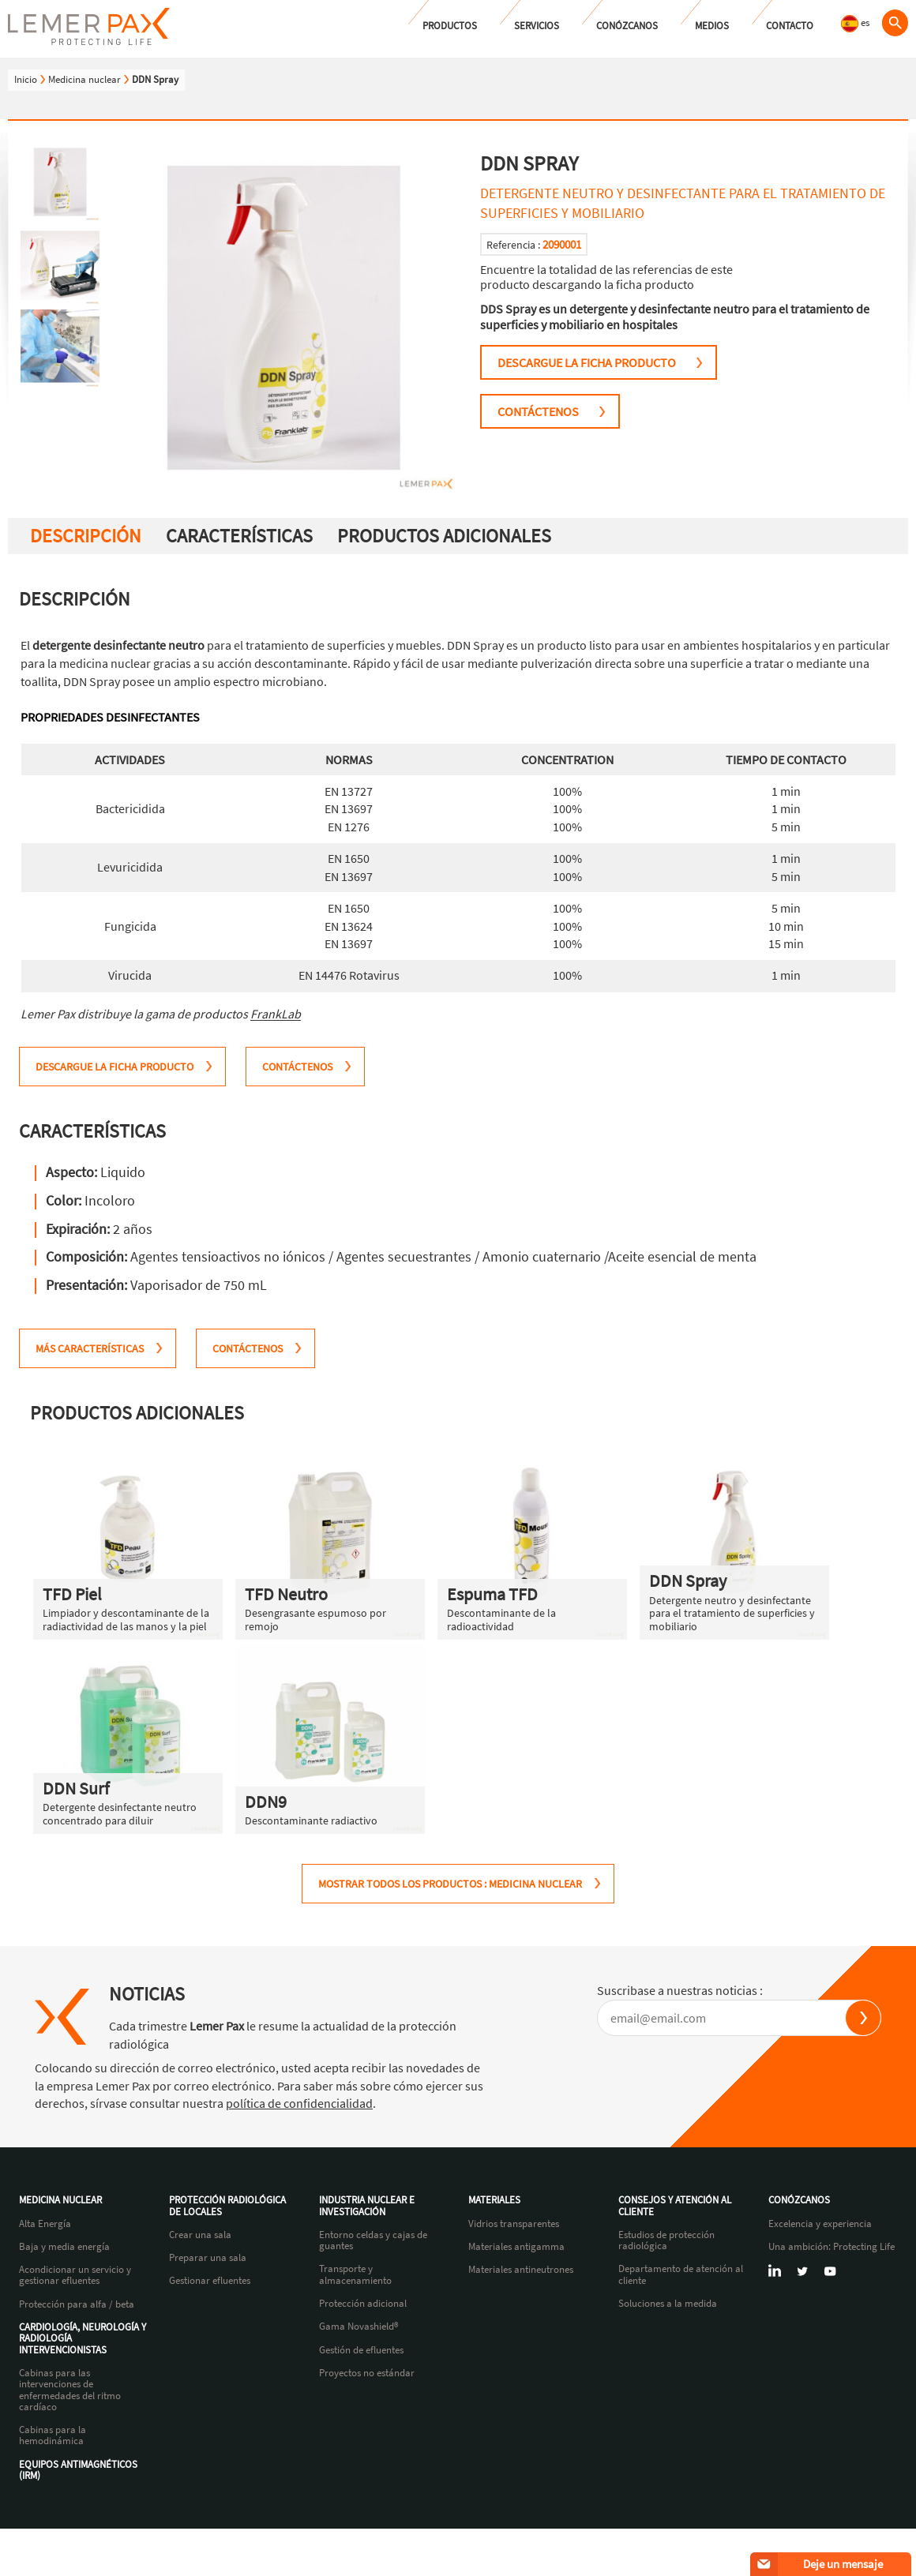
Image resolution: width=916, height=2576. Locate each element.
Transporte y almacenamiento (355, 2274)
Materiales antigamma (516, 2246)
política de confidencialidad (299, 2103)
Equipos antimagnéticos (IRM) (78, 2470)
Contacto (789, 25)
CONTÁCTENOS (538, 411)
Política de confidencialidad (645, 2553)
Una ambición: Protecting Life (831, 2246)
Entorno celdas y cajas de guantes (373, 2240)
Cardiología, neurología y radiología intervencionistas (82, 2339)
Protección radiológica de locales (227, 2206)
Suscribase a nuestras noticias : (680, 1990)
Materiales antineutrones (520, 2269)
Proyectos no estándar (367, 2373)
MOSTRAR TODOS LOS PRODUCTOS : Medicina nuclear (450, 1884)
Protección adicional (363, 2303)
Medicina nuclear (84, 79)
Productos (449, 25)
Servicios (536, 25)
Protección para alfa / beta (76, 2304)
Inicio (25, 79)
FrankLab (275, 1014)
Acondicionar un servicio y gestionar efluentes (75, 2275)
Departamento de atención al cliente (680, 2274)
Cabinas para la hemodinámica (52, 2435)
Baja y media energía (64, 2246)
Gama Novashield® (359, 2326)
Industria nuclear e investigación (367, 2206)
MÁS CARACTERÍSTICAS (90, 1348)
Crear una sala (200, 2234)
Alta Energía (45, 2223)
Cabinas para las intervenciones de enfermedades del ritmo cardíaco (70, 2390)
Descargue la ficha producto (586, 362)
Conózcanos (627, 25)
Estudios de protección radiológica (666, 2240)
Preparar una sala (207, 2257)
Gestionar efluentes (209, 2280)
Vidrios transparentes (513, 2223)
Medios (712, 25)
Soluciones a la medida (667, 2303)
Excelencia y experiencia (820, 2223)
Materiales (494, 2200)
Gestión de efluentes (361, 2350)
